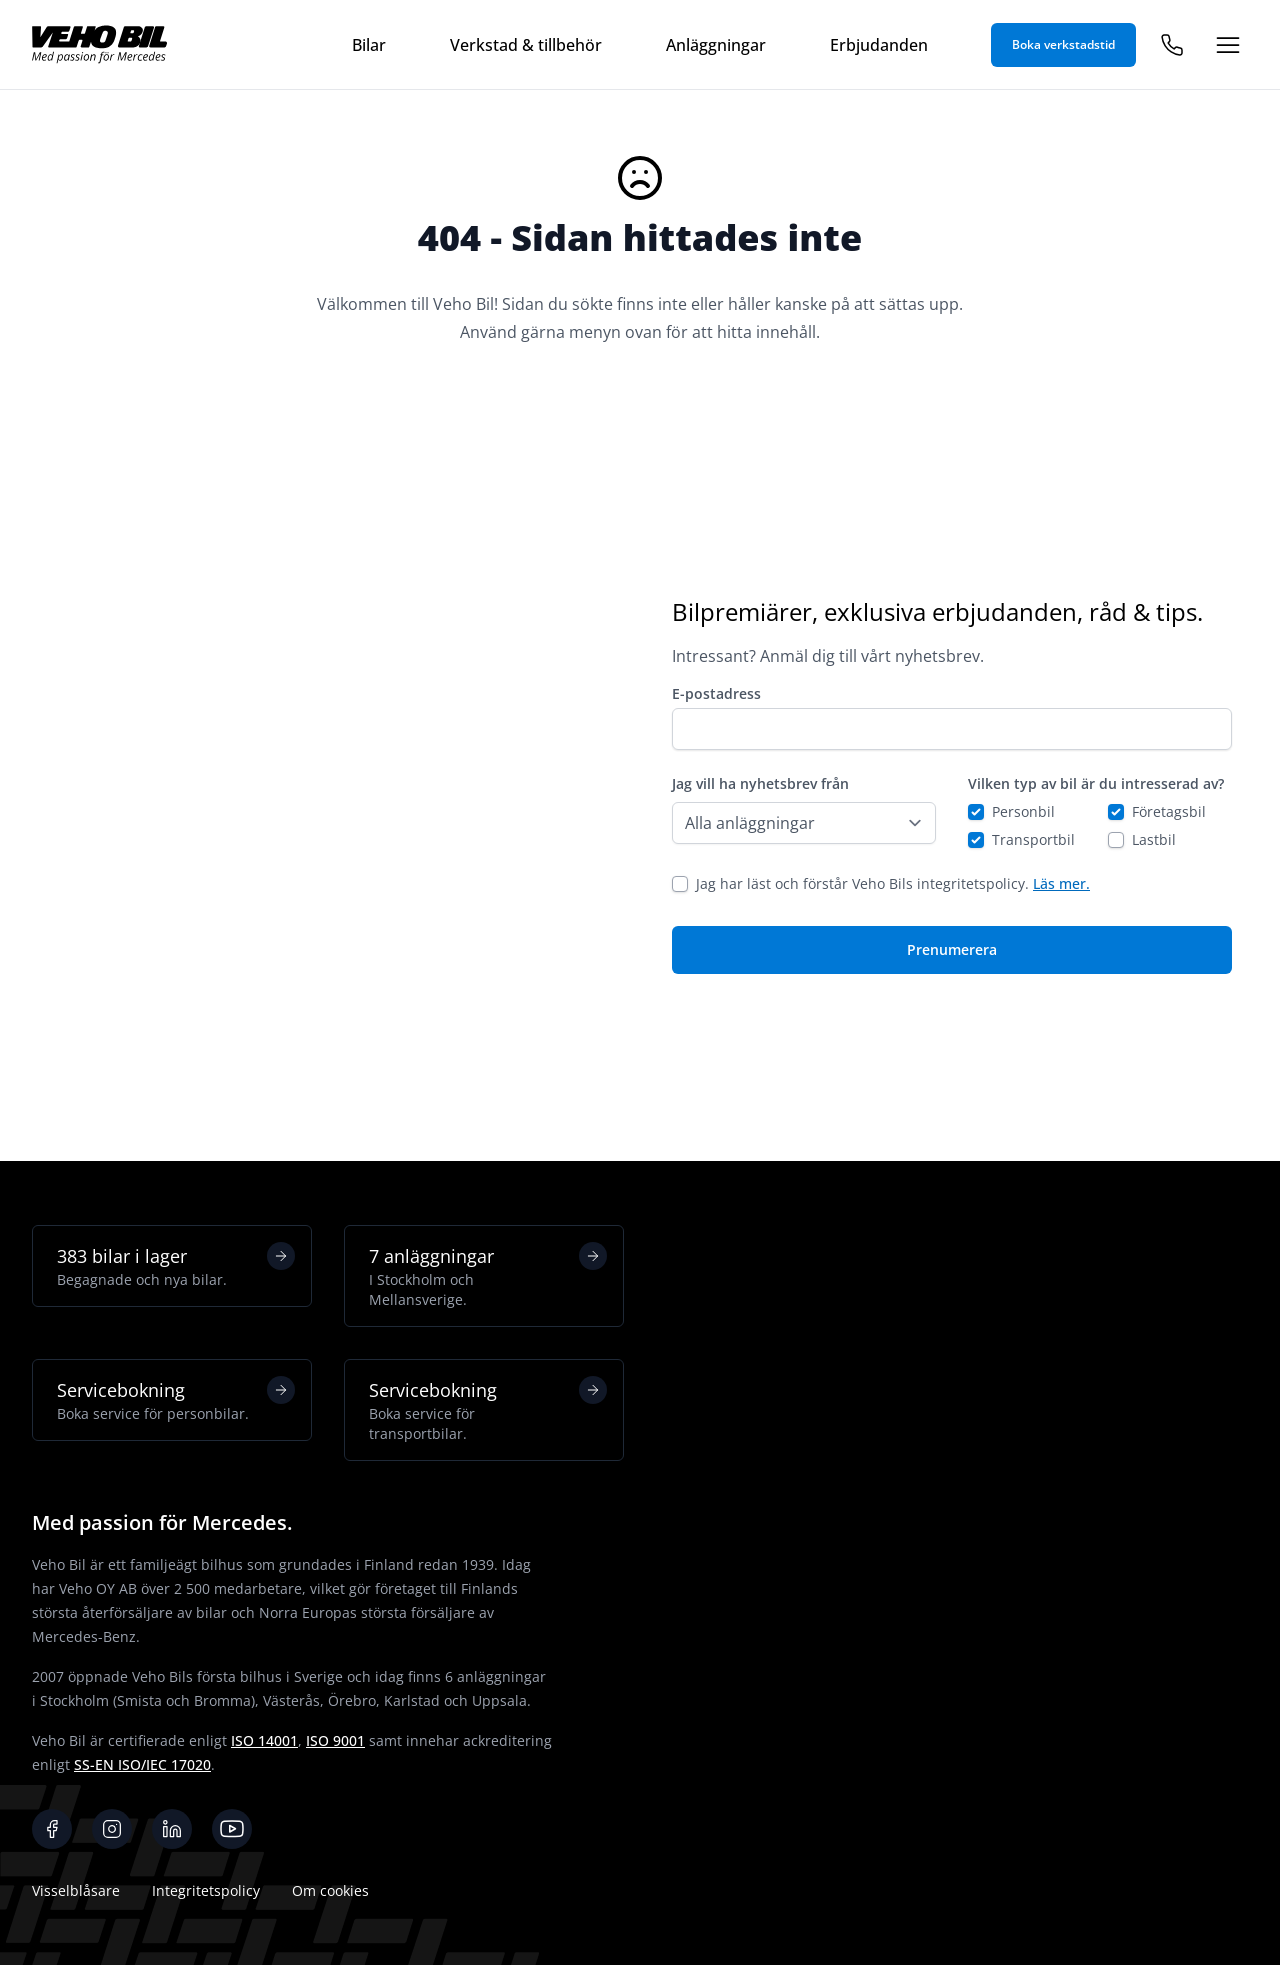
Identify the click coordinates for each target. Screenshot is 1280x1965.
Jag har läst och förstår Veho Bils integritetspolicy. (893, 883)
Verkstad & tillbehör (526, 45)
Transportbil (1033, 839)
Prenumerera (952, 949)
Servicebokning (176, 1400)
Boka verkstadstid (1063, 44)
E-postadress (716, 693)
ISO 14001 (264, 1740)
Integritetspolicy (206, 1890)
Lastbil (1154, 839)
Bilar (369, 45)
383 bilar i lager (176, 1266)
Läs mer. (1061, 883)
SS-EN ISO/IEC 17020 (142, 1764)
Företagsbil (1169, 811)
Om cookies (330, 1890)
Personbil (1023, 811)
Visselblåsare (76, 1890)
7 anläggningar (488, 1276)
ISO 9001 (335, 1740)
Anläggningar (716, 45)
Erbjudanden (879, 45)
